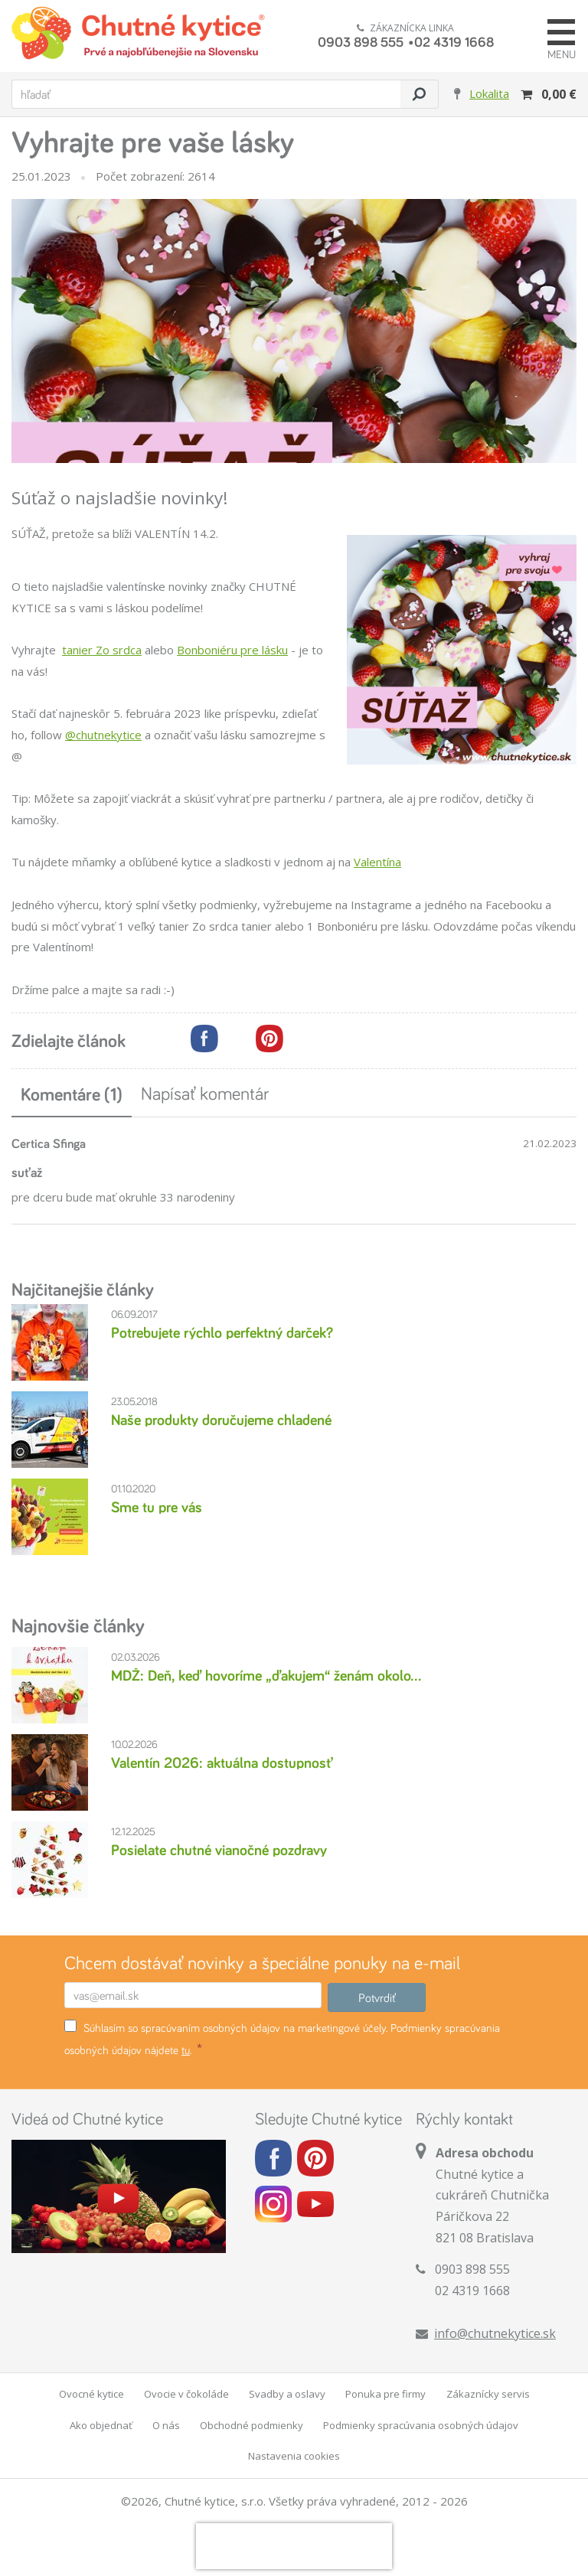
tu (185, 2050)
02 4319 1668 (454, 41)
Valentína (377, 861)
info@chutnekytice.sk (495, 2333)
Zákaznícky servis (488, 2394)
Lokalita (489, 93)
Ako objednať (101, 2425)
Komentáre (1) (71, 1094)
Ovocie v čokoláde (186, 2394)
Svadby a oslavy (287, 2394)
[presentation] (294, 2546)
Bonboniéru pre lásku (232, 649)
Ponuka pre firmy (385, 2394)
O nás (166, 2425)
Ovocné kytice (91, 2394)
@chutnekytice (103, 734)
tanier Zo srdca (102, 649)
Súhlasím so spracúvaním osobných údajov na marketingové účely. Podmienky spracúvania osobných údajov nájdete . (282, 2038)
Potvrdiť (376, 1997)
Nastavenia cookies (294, 2456)
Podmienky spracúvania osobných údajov (420, 2425)
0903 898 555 (360, 41)
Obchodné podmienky (251, 2425)
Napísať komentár (205, 1093)
